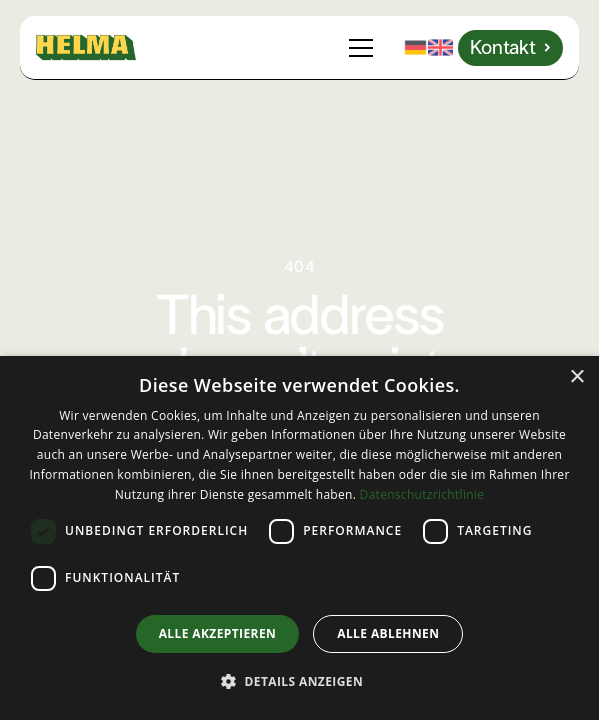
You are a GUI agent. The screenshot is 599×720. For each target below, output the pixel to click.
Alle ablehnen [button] (388, 633)
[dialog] (299, 538)
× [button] (576, 377)
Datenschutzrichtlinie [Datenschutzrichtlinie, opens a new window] (422, 494)
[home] (86, 47)
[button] (365, 48)
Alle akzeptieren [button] (218, 633)
